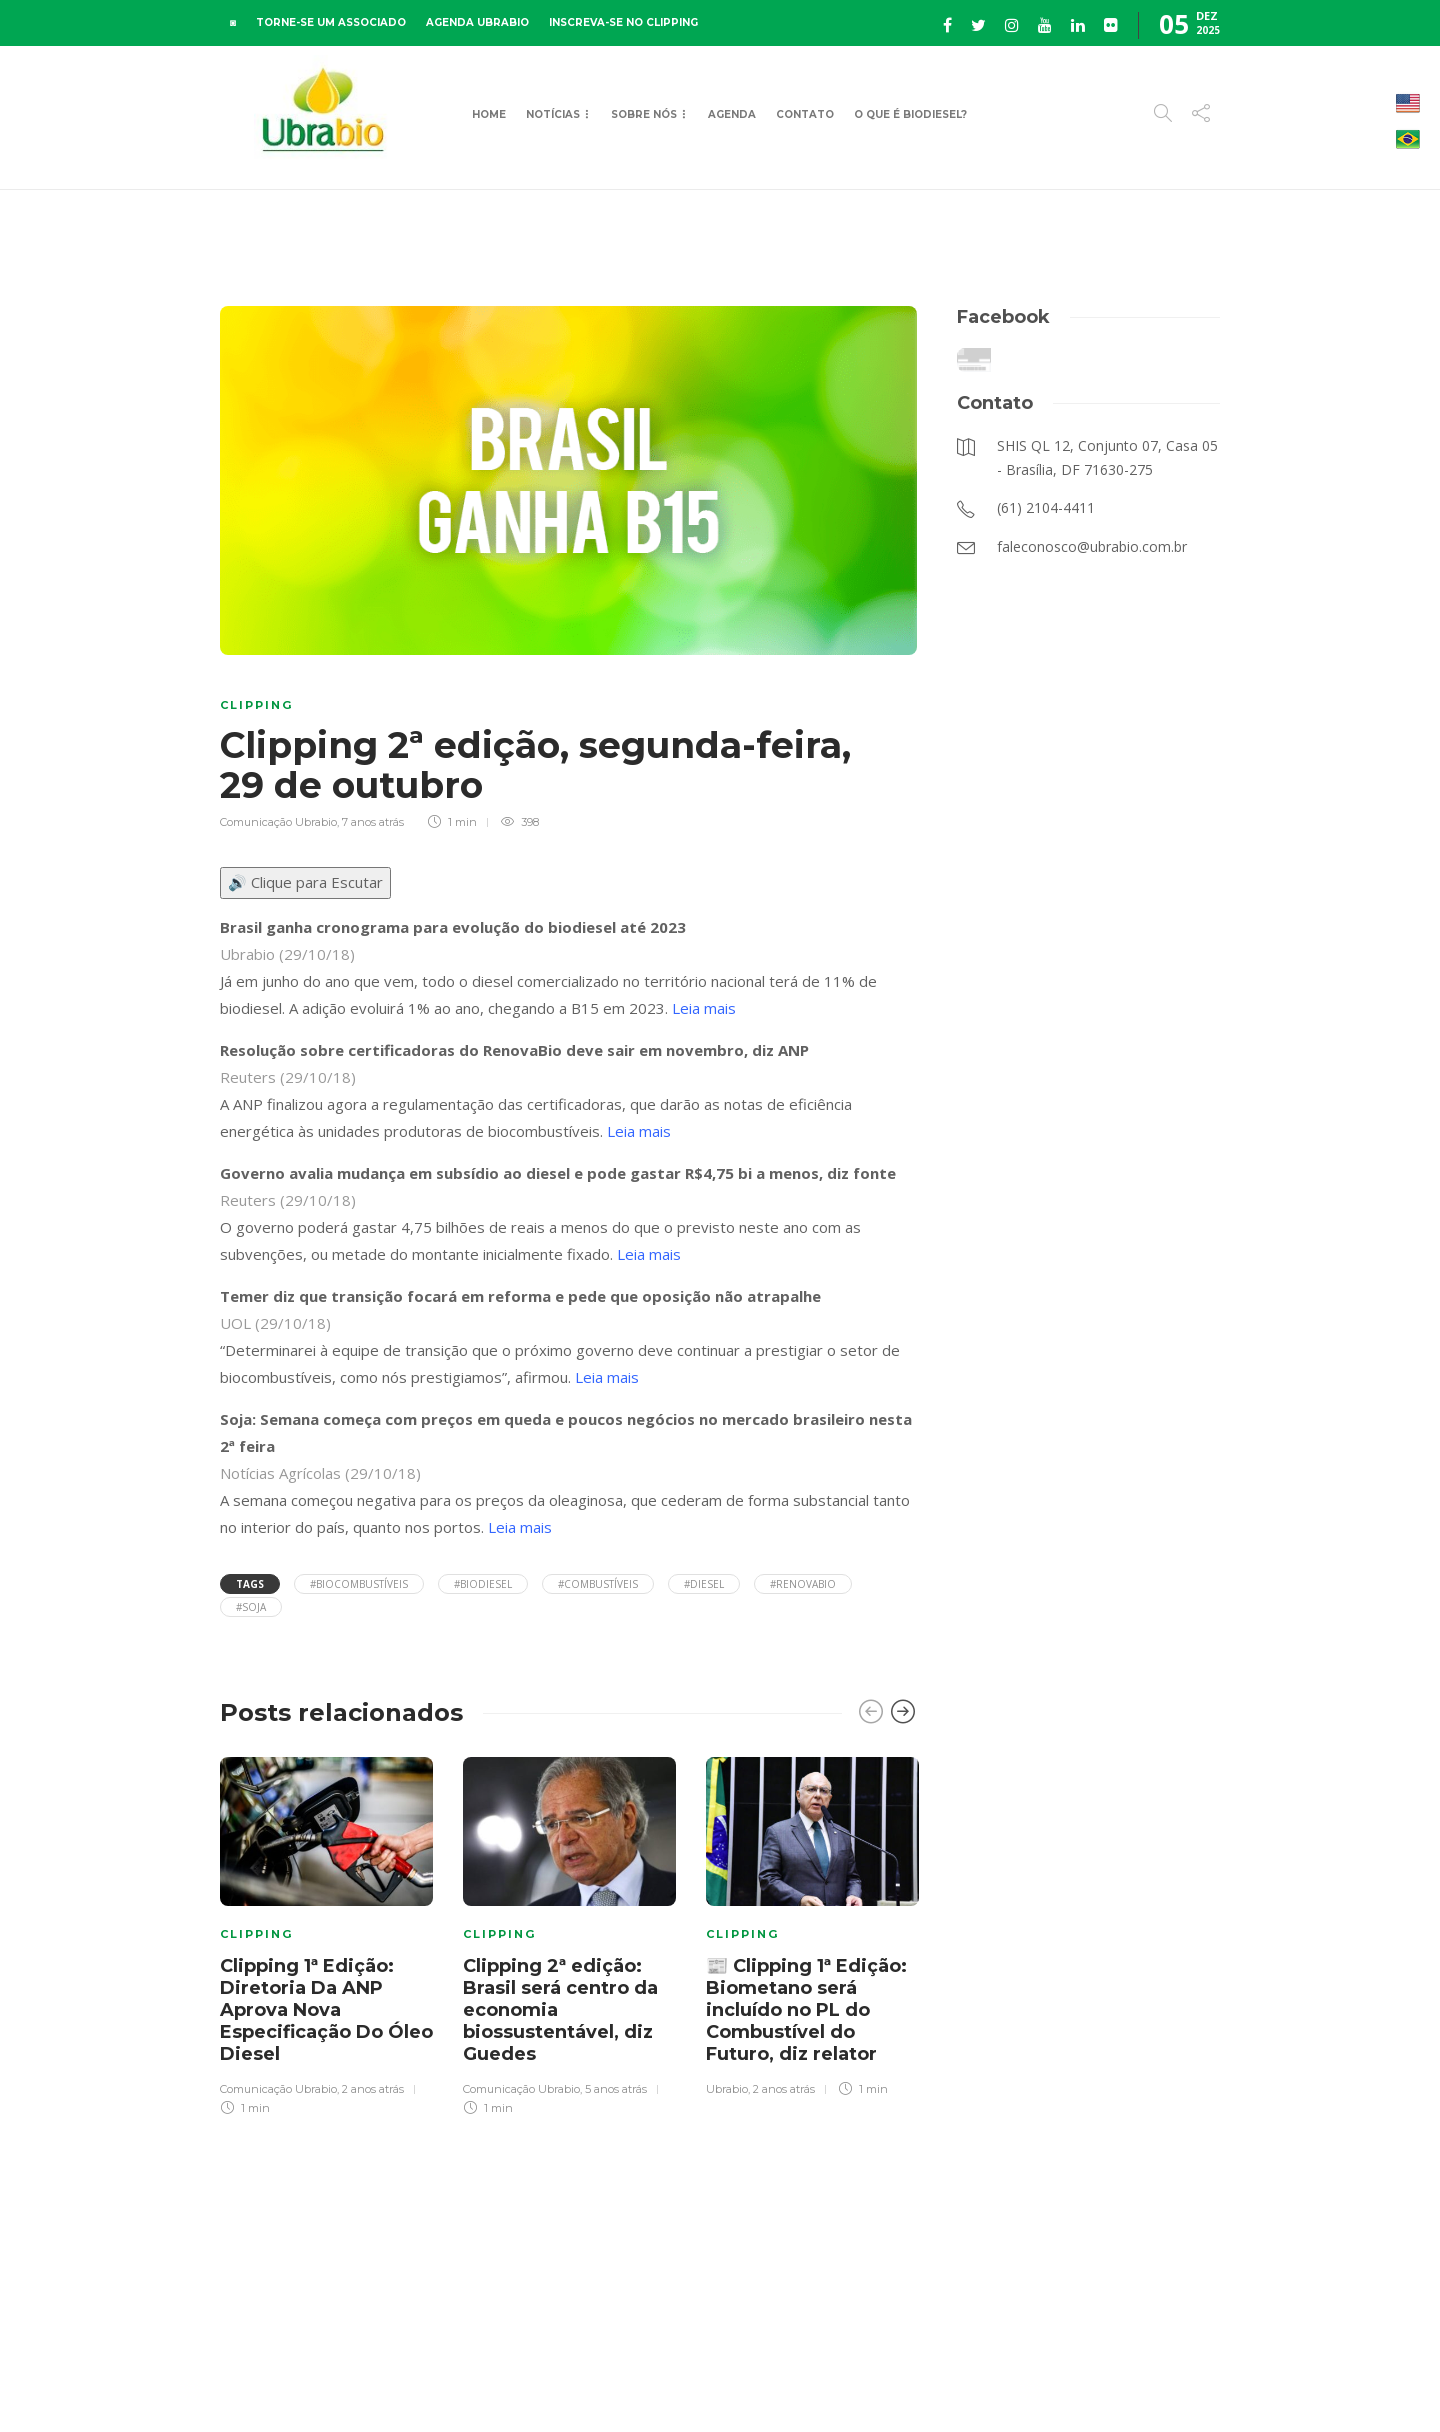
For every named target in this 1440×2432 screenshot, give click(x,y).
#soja (251, 1607)
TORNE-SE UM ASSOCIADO (331, 22)
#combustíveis (598, 1584)
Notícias (553, 114)
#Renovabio (803, 1584)
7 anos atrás (373, 822)
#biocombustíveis (359, 1584)
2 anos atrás (373, 2089)
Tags (250, 1584)
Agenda (732, 114)
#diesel (704, 1584)
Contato (805, 114)
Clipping (256, 705)
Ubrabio (727, 2089)
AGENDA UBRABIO (477, 22)
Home (489, 114)
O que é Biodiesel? (910, 114)
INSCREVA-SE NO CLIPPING (623, 22)
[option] (326, 1933)
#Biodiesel (483, 1584)
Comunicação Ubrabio (278, 822)
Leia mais (704, 1008)
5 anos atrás (616, 2089)
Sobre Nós (644, 114)
